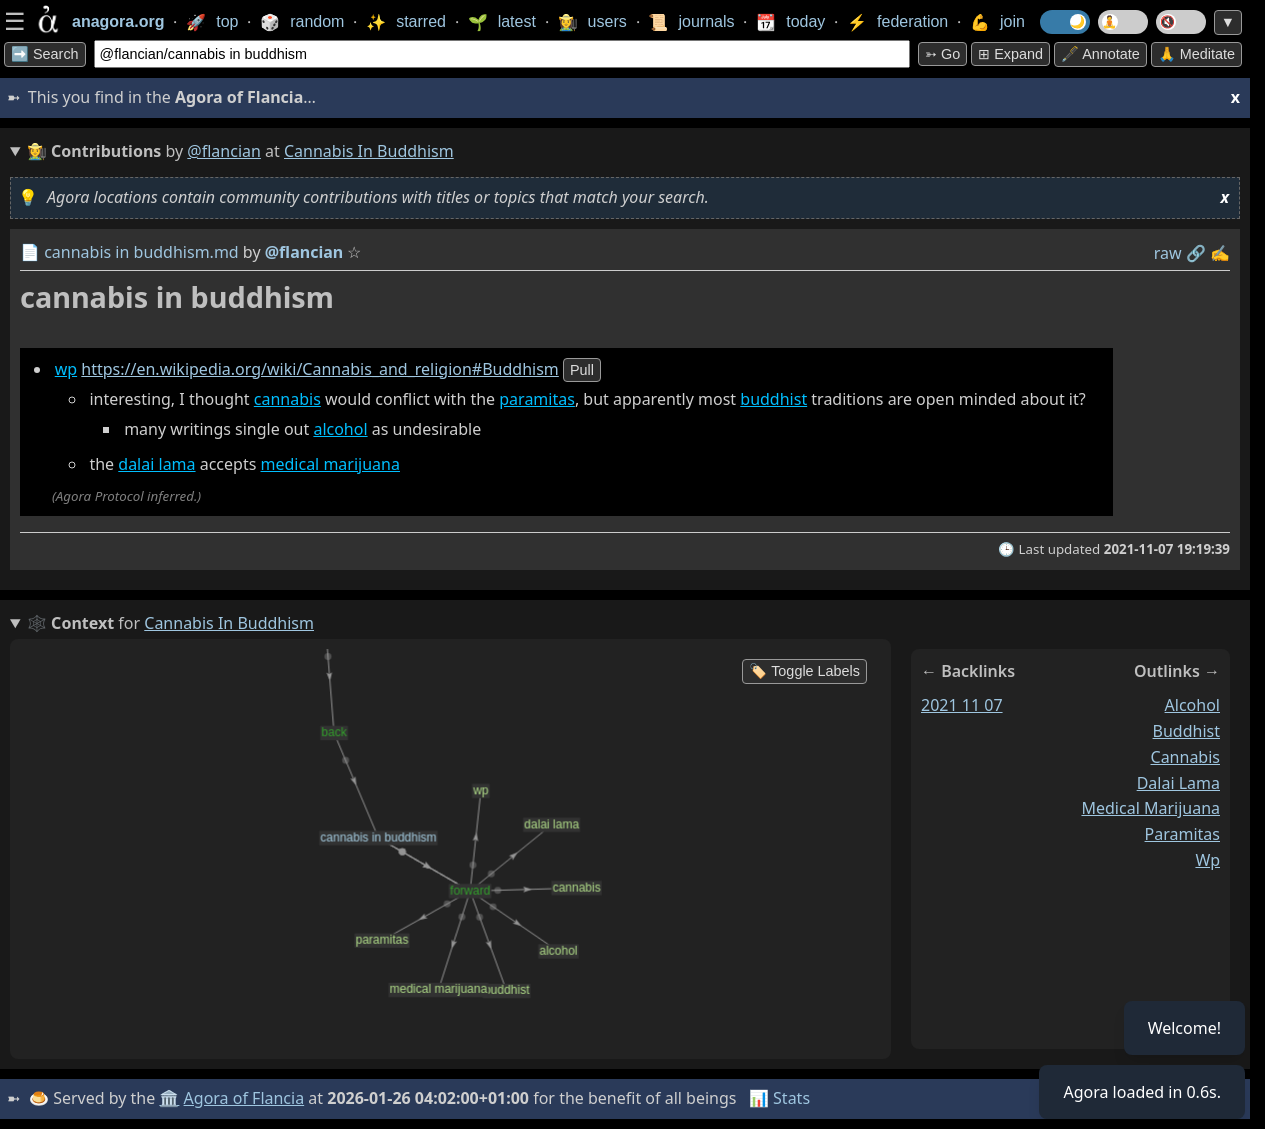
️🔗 (1196, 253)
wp (66, 369)
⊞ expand (1010, 54)
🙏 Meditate (1196, 54)
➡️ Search (45, 54)
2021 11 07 (962, 705)
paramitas (537, 399)
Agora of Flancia (244, 1098)
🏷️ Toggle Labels (804, 671)
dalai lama (156, 464)
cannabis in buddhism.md (141, 252)
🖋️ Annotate (1100, 54)
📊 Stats (779, 1098)
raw (1168, 253)
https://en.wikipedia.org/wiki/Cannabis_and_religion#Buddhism (320, 369)
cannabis (287, 399)
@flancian (224, 151)
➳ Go (942, 54)
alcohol (340, 429)
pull (582, 370)
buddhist (773, 399)
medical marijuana (330, 464)
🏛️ (169, 1098)
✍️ (1220, 253)
